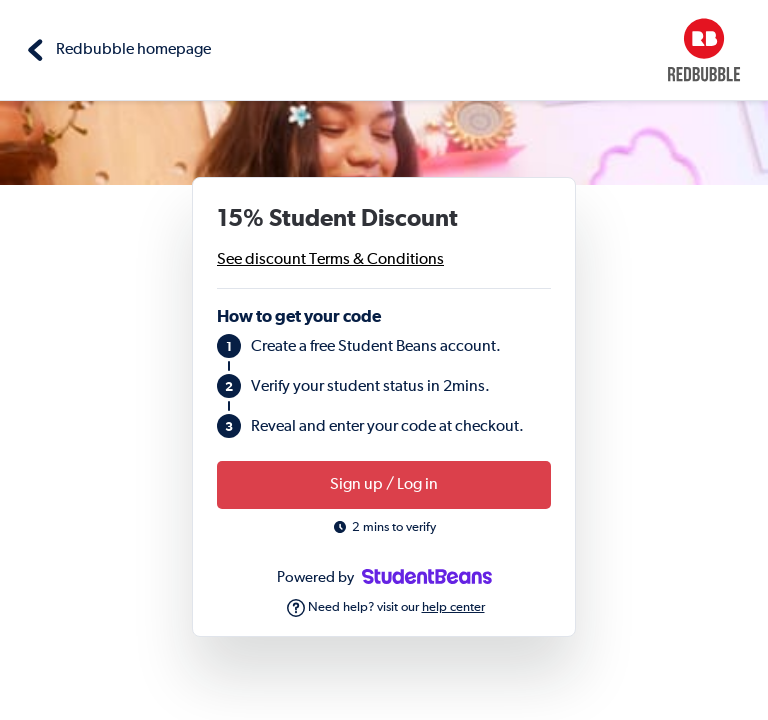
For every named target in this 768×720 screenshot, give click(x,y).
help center (453, 607)
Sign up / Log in (384, 485)
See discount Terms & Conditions (330, 260)
